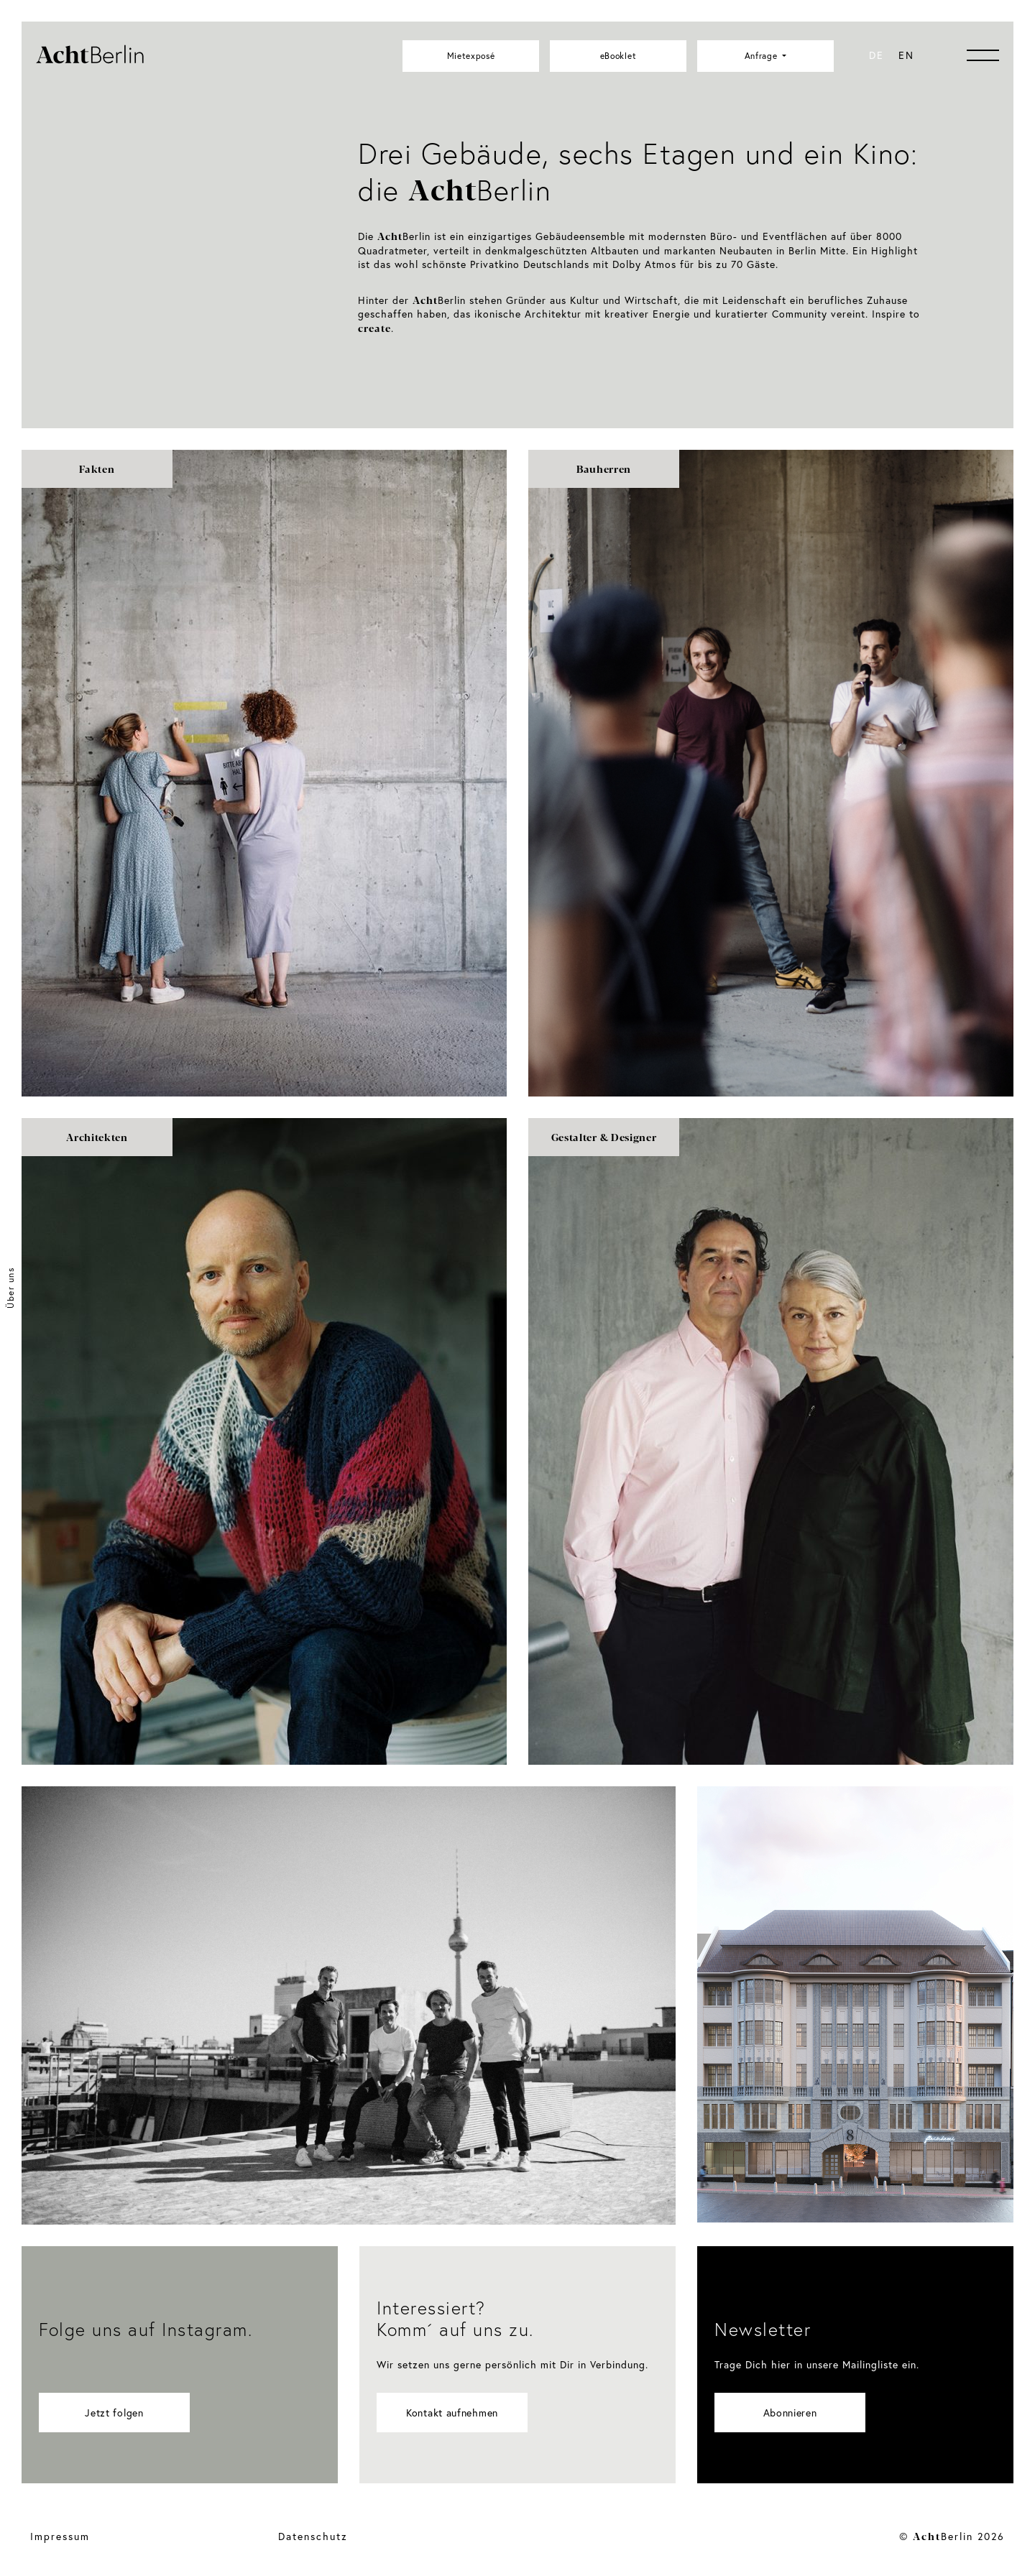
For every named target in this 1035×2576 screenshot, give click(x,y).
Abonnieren (790, 2412)
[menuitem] (876, 55)
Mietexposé (471, 55)
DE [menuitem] (876, 55)
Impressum (60, 2536)
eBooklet (618, 55)
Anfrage (763, 55)
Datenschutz (313, 2536)
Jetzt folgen (114, 2412)
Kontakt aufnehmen (452, 2412)
